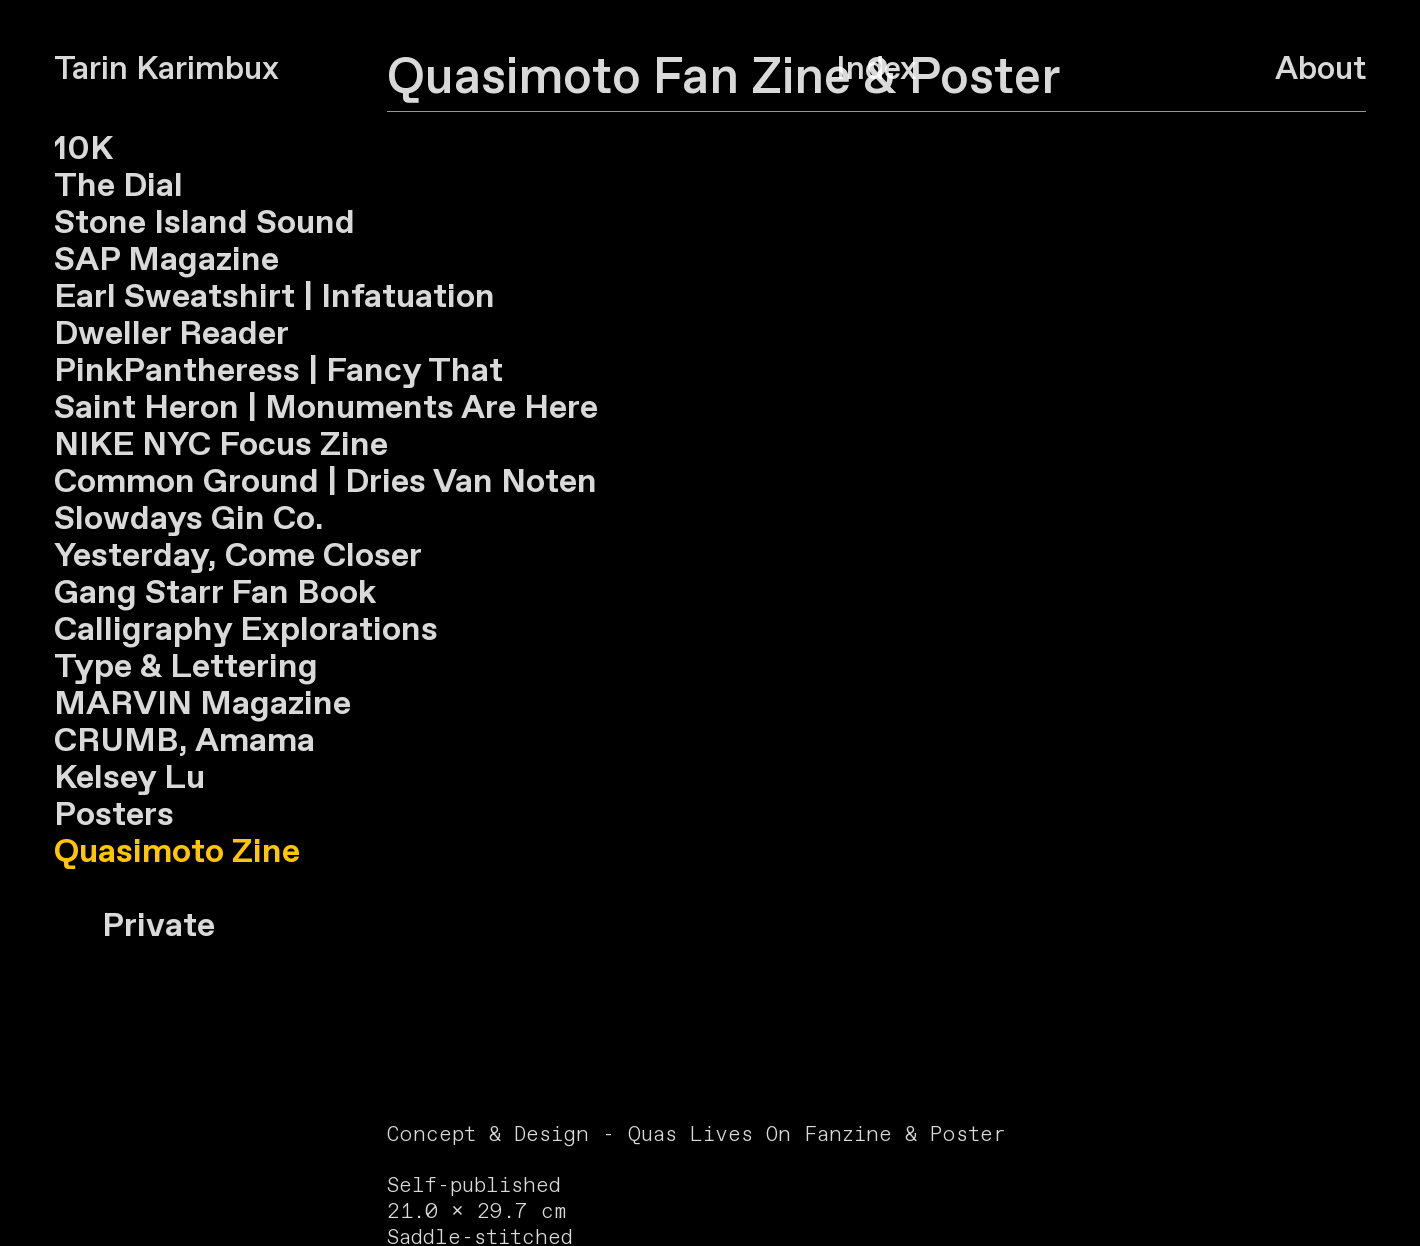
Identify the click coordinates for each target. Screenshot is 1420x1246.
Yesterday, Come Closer (238, 556)
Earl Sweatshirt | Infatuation (274, 297)
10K (83, 149)
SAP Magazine (166, 260)
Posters (114, 815)
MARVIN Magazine (202, 704)
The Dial (118, 186)
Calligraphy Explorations (246, 630)
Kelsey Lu (129, 778)
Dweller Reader (171, 334)
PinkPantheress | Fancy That (278, 371)
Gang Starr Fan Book (215, 593)
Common (124, 482)
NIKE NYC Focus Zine (221, 445)
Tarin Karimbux (166, 70)
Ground (261, 482)
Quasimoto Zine (177, 852)
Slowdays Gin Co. (189, 519)
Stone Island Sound (204, 223)
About (1320, 70)
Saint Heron (146, 408)
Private (134, 926)
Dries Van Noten (467, 482)
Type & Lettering (186, 667)
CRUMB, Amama (184, 741)
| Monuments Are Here (418, 408)
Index (876, 70)
